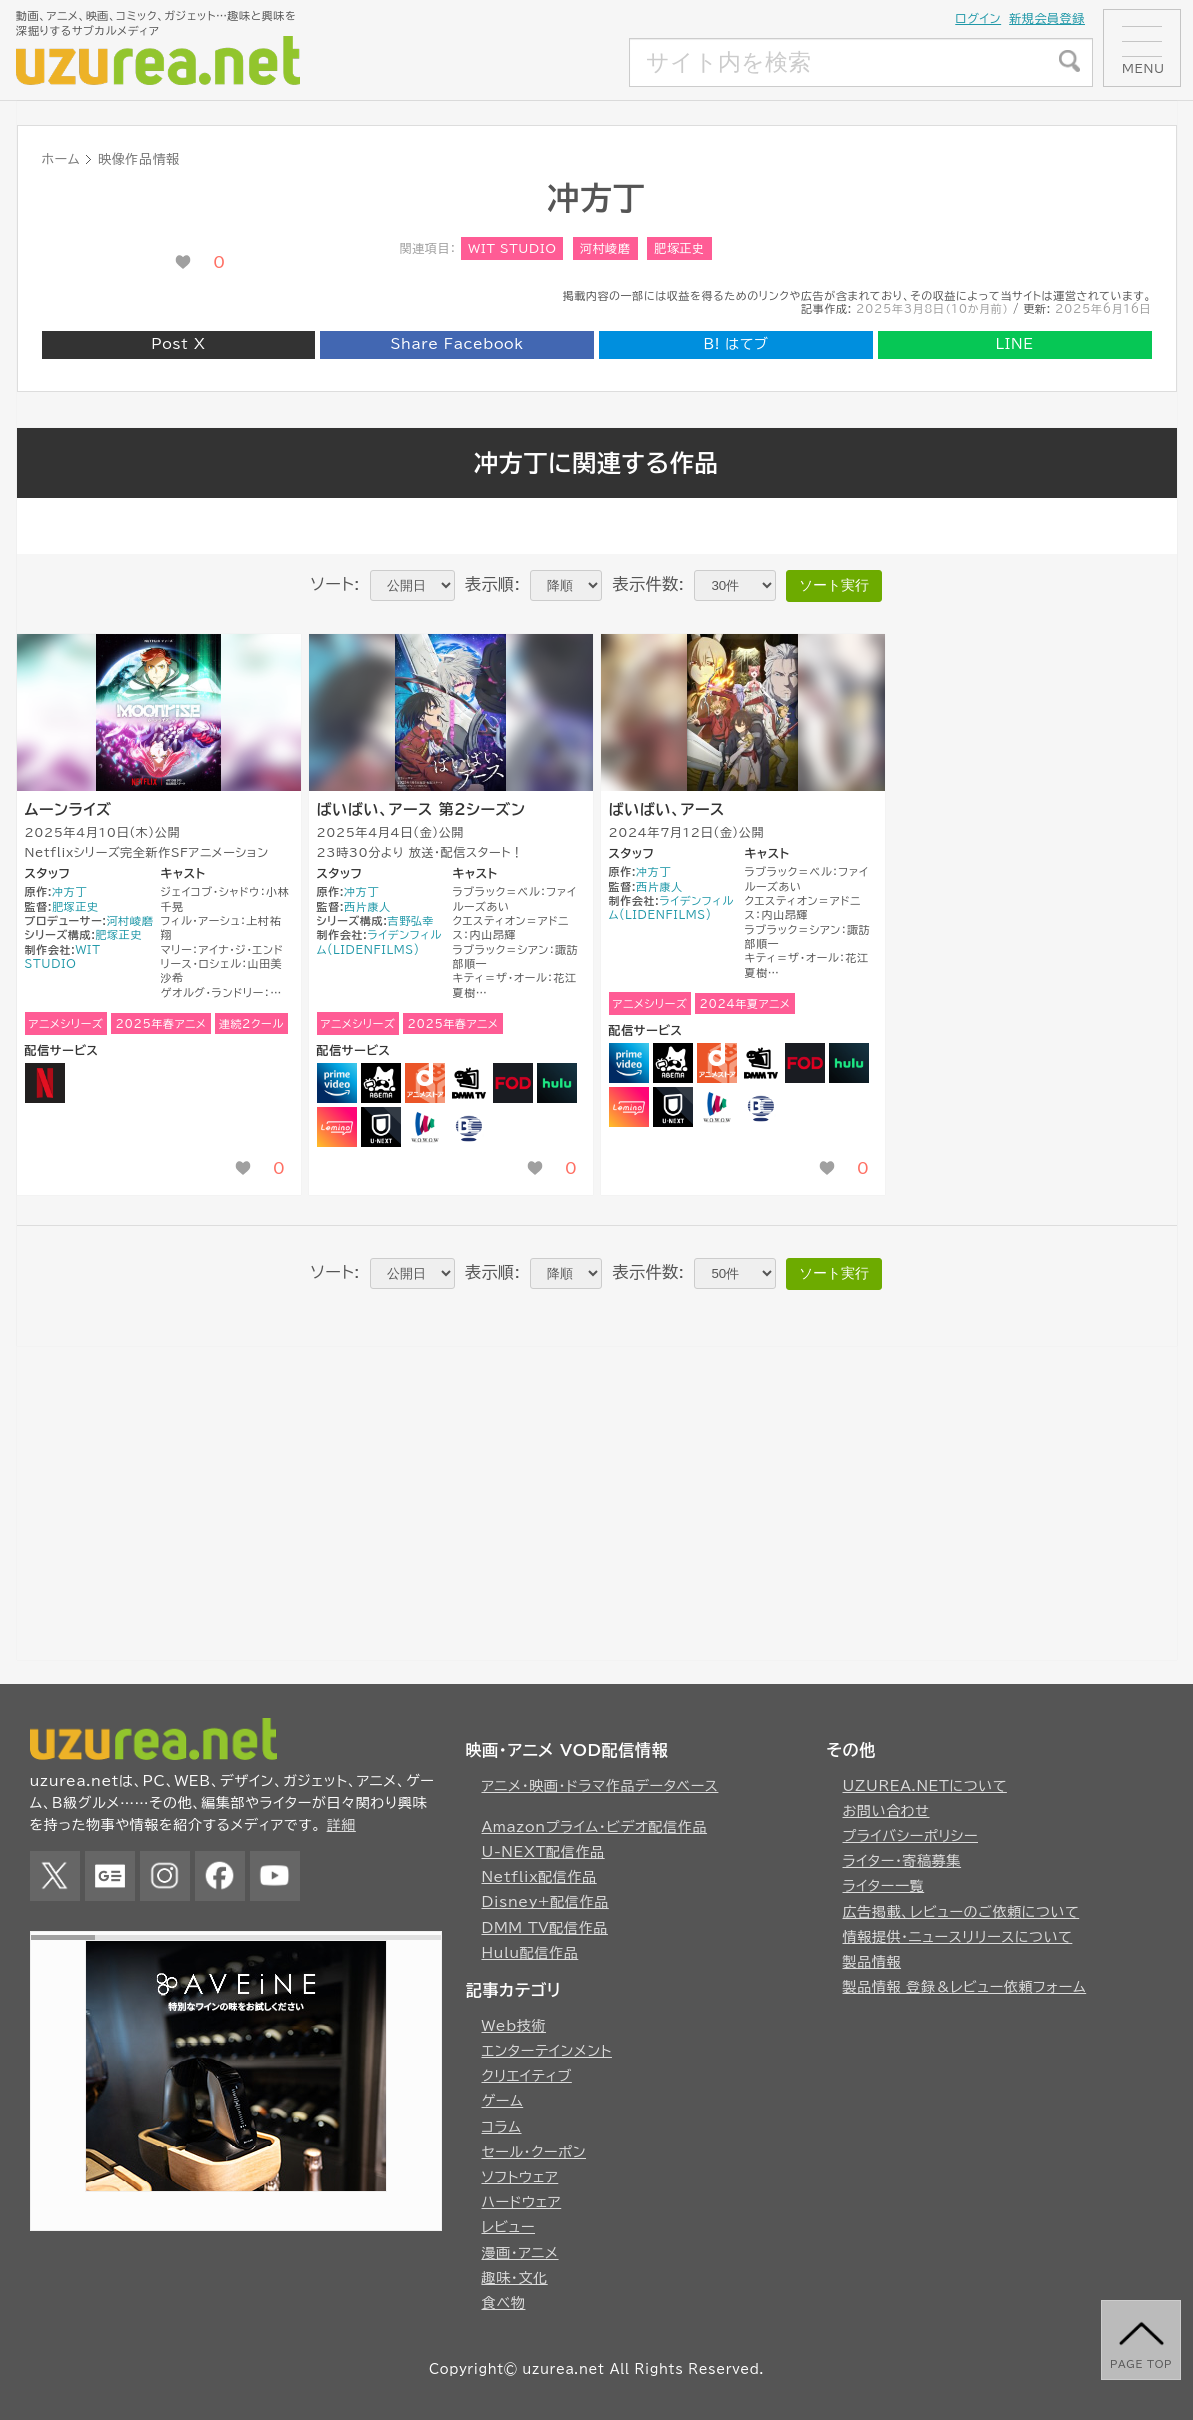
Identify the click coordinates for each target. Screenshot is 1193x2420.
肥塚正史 (679, 248)
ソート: (335, 584)
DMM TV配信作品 (545, 1928)
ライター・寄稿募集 (902, 1861)
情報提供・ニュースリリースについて (958, 1937)
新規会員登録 (1047, 18)
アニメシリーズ (66, 1023)
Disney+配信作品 (545, 1902)
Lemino (337, 1127)
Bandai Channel (469, 1127)
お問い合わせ (886, 1811)
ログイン (978, 18)
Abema (381, 1083)
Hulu (557, 1083)
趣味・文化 (515, 2278)
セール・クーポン (534, 2152)
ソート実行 (834, 585)
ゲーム (503, 2101)
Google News (110, 1876)
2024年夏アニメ (744, 1003)
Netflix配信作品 (539, 1877)
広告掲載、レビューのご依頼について (961, 1912)
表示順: (493, 584)
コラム (502, 2127)
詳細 (341, 1825)
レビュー (509, 2227)
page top (1141, 2364)
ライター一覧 (884, 1886)
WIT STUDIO (512, 248)
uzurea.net (563, 2369)
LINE (1015, 344)
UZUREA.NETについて (925, 1786)
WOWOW (425, 1127)
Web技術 (514, 2026)
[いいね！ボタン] (183, 262)
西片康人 (367, 906)
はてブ (735, 344)
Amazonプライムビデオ (337, 1083)
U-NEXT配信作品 (543, 1852)
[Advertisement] (480, 63)
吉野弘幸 (411, 920)
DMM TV (469, 1083)
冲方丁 (69, 891)
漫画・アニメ (520, 2253)
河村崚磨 (605, 248)
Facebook (220, 1876)
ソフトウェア (520, 2177)
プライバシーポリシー (911, 1836)
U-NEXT (381, 1127)
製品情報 (872, 1962)
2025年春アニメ (160, 1023)
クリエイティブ (527, 2076)
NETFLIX (45, 1083)
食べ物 (504, 2303)
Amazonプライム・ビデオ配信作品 (595, 1827)
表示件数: (648, 584)
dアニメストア (425, 1083)
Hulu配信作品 (530, 1953)
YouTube (275, 1876)
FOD (513, 1083)
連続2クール (251, 1023)
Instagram (165, 1876)
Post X (178, 344)
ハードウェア (522, 2202)
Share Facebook (457, 344)
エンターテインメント (547, 2051)
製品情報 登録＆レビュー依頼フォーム (965, 1987)
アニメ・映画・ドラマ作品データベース (600, 1786)
